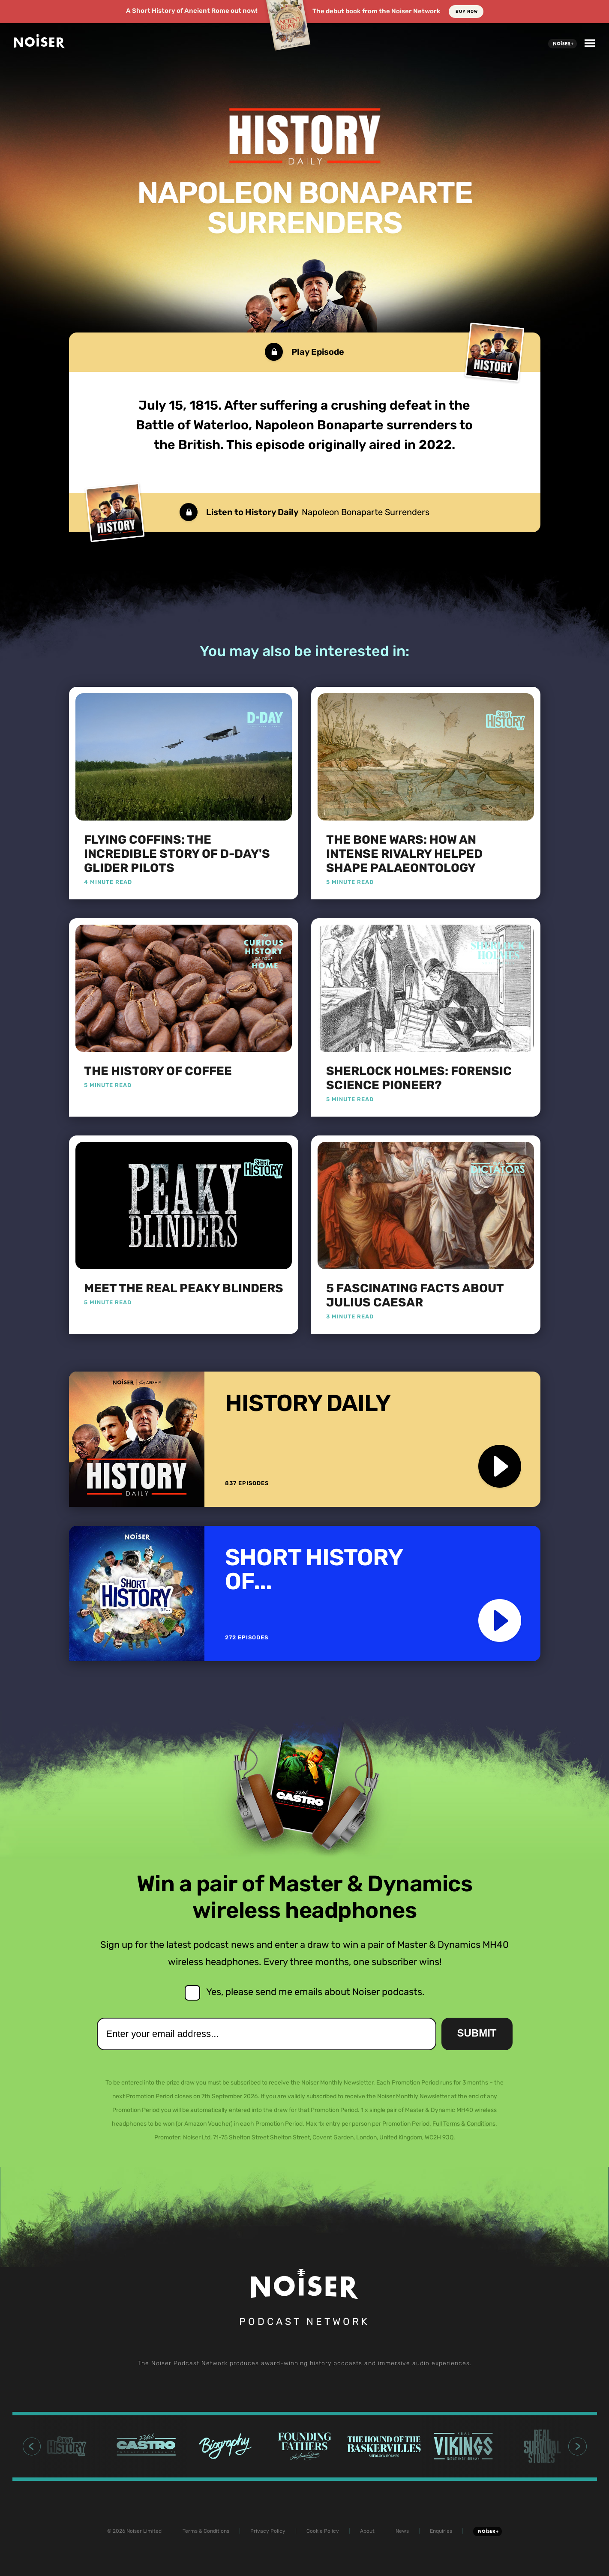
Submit (477, 2033)
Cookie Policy (322, 2531)
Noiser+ (562, 43)
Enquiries (441, 2531)
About (367, 2531)
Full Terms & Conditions (463, 2123)
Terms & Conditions (206, 2531)
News (402, 2531)
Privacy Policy (267, 2531)
